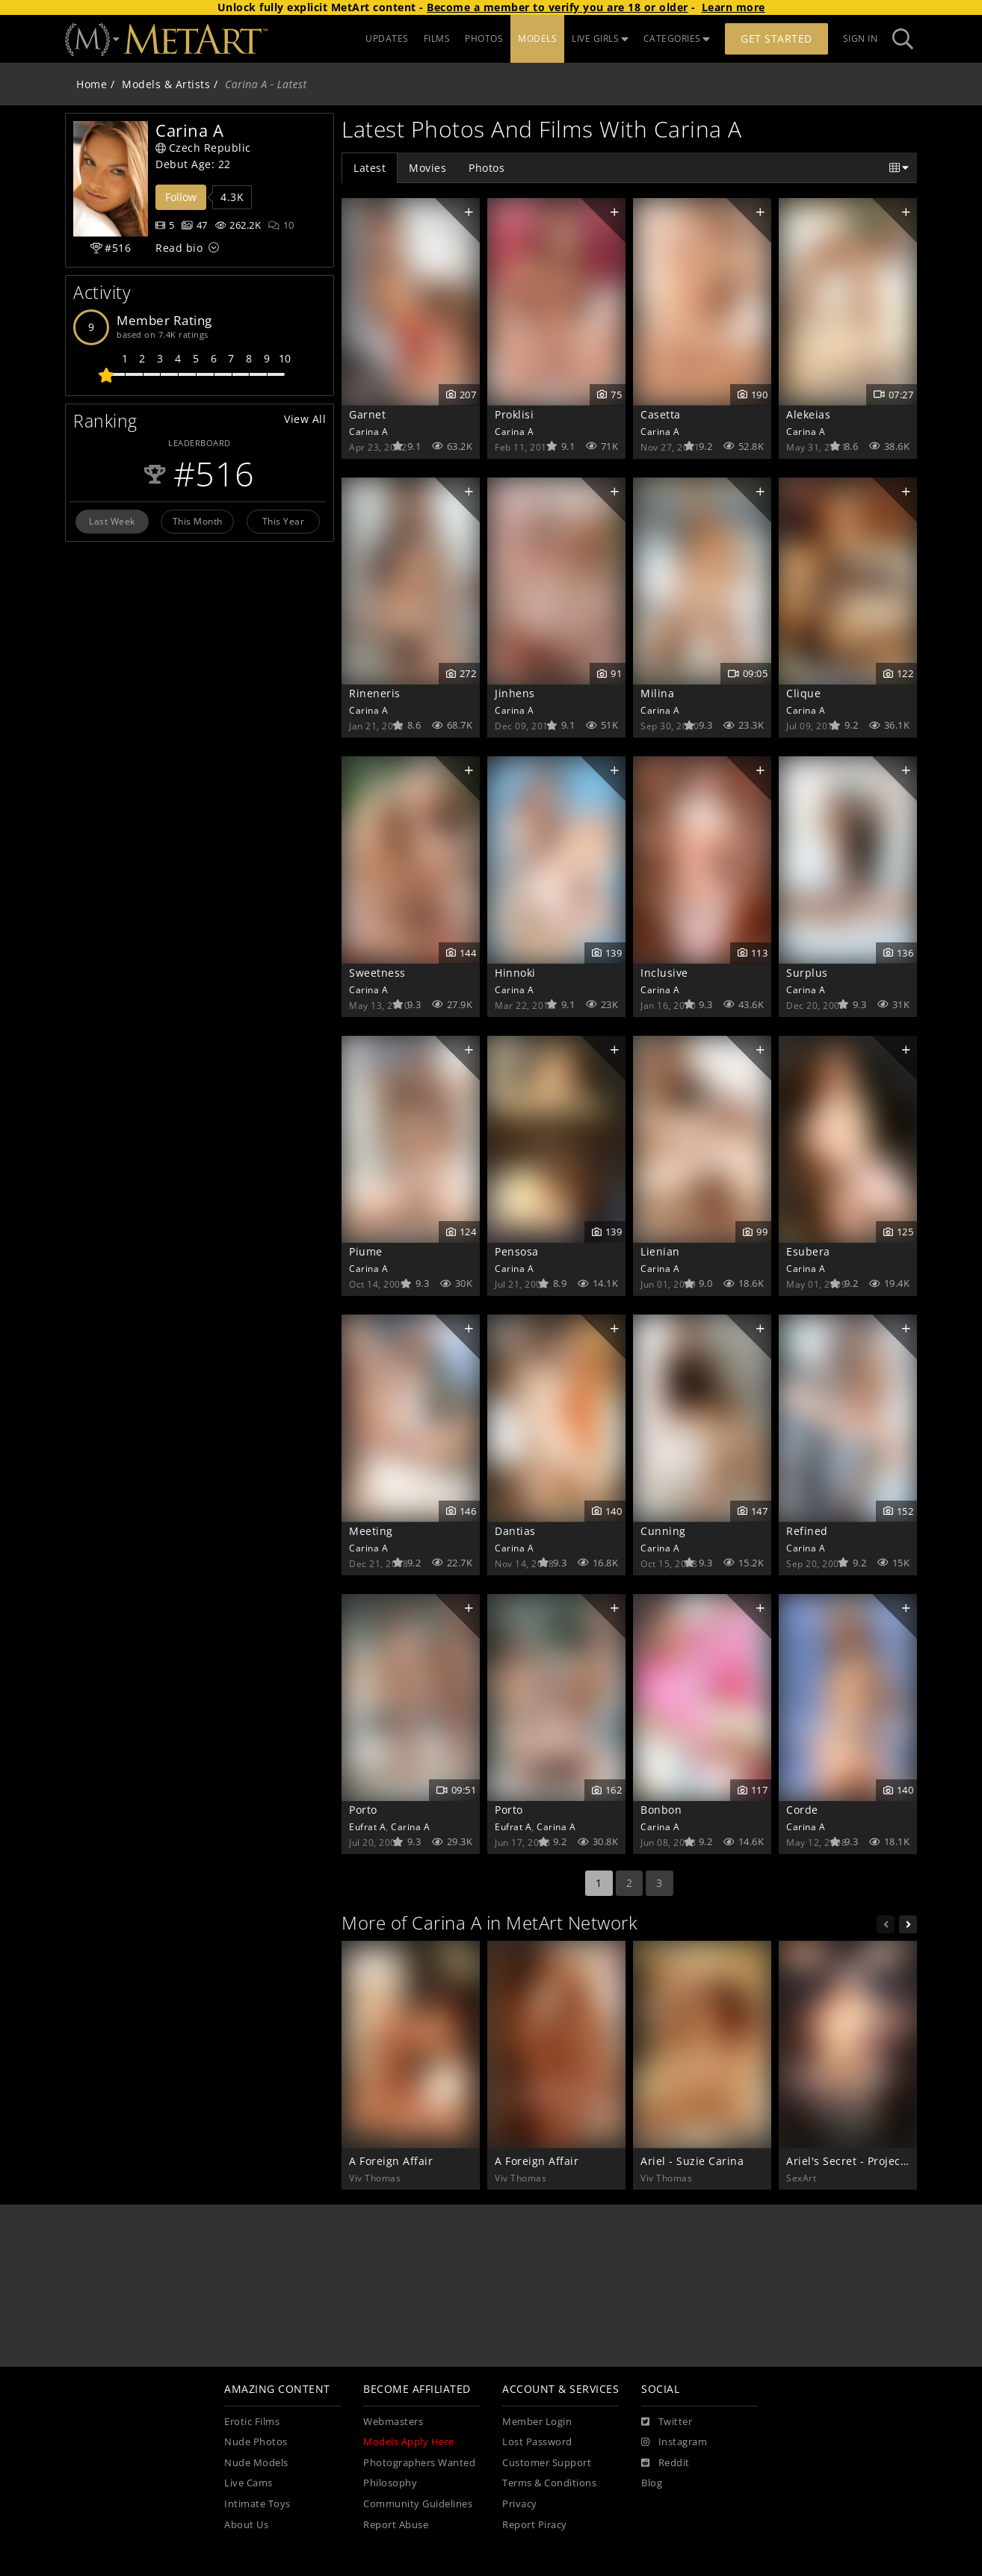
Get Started (776, 38)
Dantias (515, 1531)
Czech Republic (203, 147)
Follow (181, 197)
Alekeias (808, 414)
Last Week (112, 521)
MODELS (537, 38)
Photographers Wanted (419, 2462)
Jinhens (515, 693)
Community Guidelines (417, 2504)
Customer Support (546, 2462)
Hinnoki (515, 973)
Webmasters (393, 2421)
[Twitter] (666, 2422)
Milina (657, 693)
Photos (486, 168)
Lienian (660, 1251)
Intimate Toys (257, 2504)
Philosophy (390, 2483)
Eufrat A (367, 1826)
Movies (427, 168)
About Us (246, 2524)
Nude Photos (256, 2442)
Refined (807, 1531)
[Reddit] (665, 2463)
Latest (369, 168)
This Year (283, 521)
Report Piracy (534, 2524)
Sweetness (377, 973)
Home (91, 84)
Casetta (660, 414)
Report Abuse (395, 2524)
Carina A (368, 431)
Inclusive (664, 973)
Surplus (807, 973)
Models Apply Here (408, 2442)
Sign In (860, 38)
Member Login (537, 2421)
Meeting (371, 1531)
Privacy (519, 2504)
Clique (803, 693)
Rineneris (375, 693)
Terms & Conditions (549, 2483)
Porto (363, 1810)
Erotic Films (252, 2421)
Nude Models (256, 2462)
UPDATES (387, 38)
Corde (802, 1810)
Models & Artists (166, 84)
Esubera (808, 1251)
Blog (651, 2483)
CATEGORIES (677, 38)
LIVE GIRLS (600, 38)
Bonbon (661, 1810)
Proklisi (514, 414)
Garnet (367, 414)
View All (305, 419)
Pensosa (517, 1251)
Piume (366, 1251)
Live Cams (248, 2483)
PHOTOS (484, 38)
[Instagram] (674, 2442)
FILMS (437, 38)
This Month (198, 521)
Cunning (663, 1531)
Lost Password (537, 2442)
